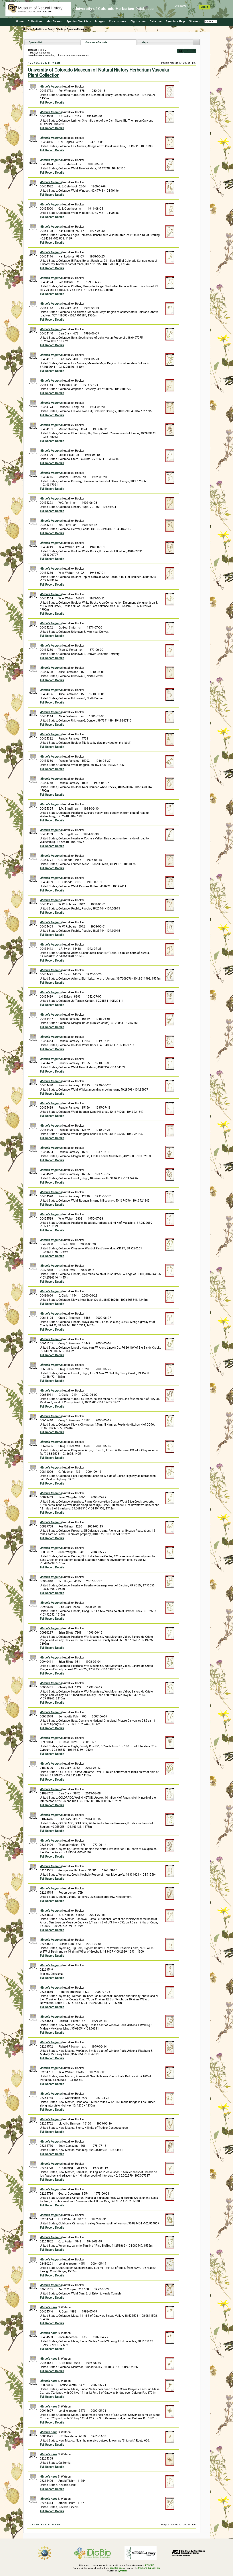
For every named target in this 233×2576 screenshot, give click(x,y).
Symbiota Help (175, 21)
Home (20, 21)
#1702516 (149, 2565)
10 (46, 63)
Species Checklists (78, 21)
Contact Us (180, 6)
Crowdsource (117, 21)
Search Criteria (55, 29)
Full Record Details (52, 102)
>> (53, 63)
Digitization (138, 21)
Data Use (156, 21)
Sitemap (194, 21)
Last (57, 63)
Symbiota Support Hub (149, 2568)
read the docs (117, 2568)
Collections (35, 21)
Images (100, 21)
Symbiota (122, 2571)
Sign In (205, 7)
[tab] (52, 42)
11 (49, 63)
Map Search (54, 21)
